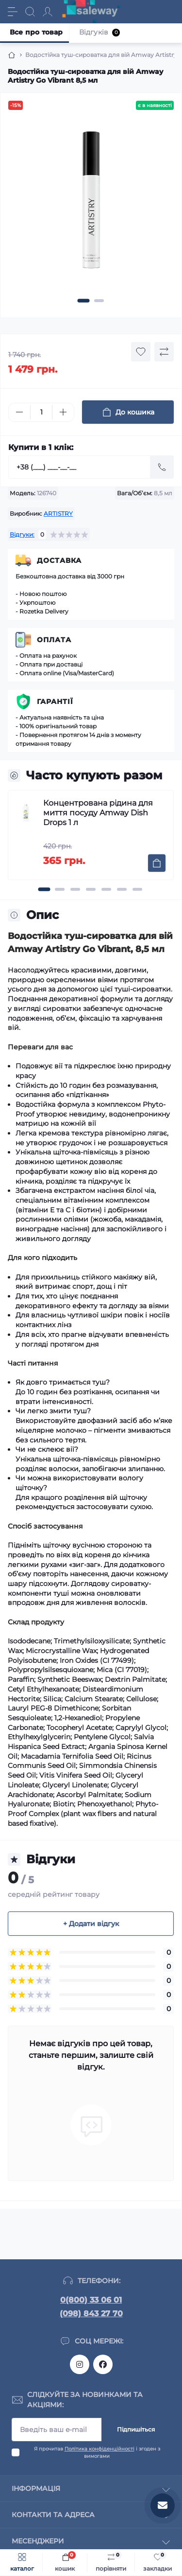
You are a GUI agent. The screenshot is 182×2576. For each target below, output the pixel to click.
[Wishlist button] (140, 351)
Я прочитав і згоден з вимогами (97, 2452)
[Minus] (19, 412)
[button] (83, 301)
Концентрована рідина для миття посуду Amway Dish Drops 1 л (98, 812)
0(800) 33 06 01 (91, 2300)
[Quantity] (41, 412)
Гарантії (55, 701)
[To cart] (156, 863)
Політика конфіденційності (99, 2449)
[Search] (30, 12)
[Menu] (12, 12)
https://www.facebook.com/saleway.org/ (103, 2364)
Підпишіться (136, 2429)
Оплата (54, 639)
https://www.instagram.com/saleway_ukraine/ (79, 2364)
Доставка (59, 560)
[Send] (162, 467)
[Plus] (63, 412)
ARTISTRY (58, 513)
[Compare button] (164, 351)
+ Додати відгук (91, 1923)
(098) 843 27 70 (91, 2313)
